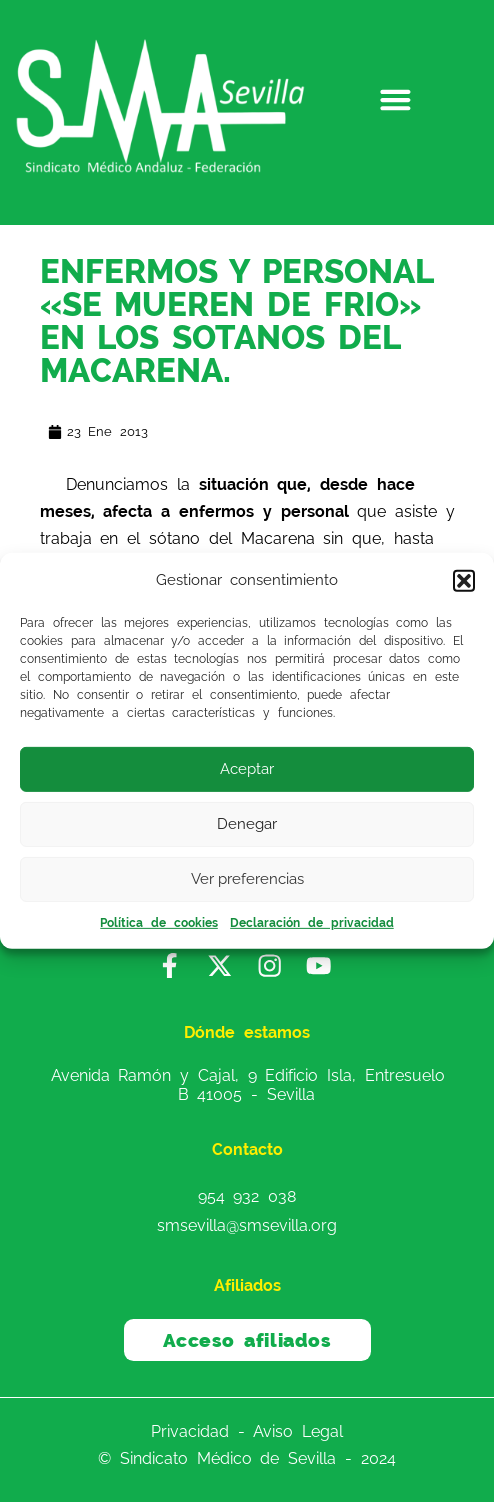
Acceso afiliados (247, 1340)
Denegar (247, 824)
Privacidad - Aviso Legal (247, 1431)
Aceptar (247, 769)
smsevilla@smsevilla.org (247, 1224)
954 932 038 (247, 1196)
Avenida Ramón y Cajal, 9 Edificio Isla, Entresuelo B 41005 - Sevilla (248, 1085)
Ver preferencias (247, 879)
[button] (464, 581)
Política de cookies (159, 923)
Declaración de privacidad (312, 923)
